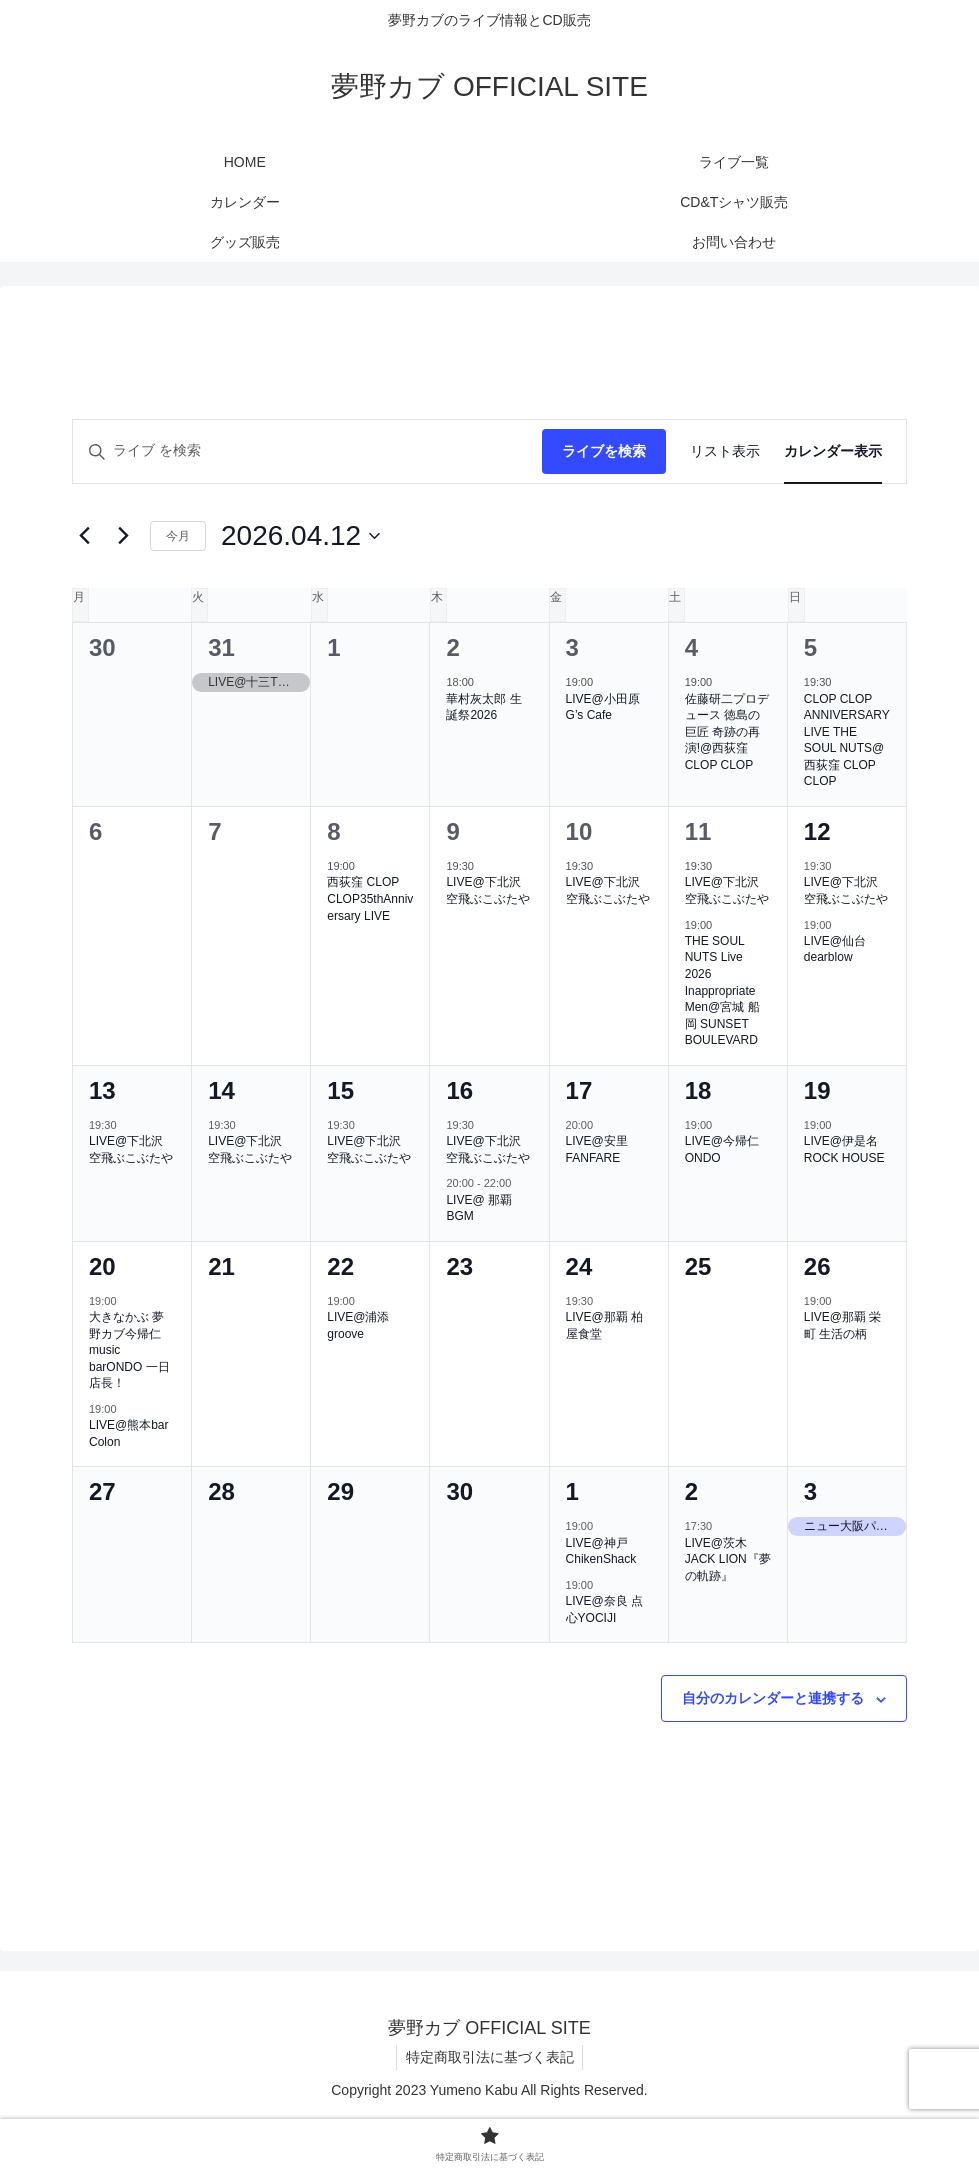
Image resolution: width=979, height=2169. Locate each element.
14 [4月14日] (221, 1090)
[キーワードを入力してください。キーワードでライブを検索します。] (307, 451)
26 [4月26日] (817, 1266)
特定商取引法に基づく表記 (490, 2057)
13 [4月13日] (102, 1090)
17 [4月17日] (579, 1090)
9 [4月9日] (452, 831)
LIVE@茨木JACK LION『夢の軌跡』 (728, 1559)
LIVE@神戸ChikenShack (601, 1551)
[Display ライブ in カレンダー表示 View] (833, 451)
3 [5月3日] (810, 1491)
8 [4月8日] (333, 831)
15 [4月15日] (340, 1090)
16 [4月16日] (459, 1090)
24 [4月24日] (579, 1266)
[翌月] (123, 536)
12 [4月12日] (817, 831)
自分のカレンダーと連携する (773, 1698)
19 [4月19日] (817, 1090)
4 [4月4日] (691, 647)
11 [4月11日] (698, 831)
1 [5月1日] (572, 1491)
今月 (178, 536)
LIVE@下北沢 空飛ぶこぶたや (488, 890)
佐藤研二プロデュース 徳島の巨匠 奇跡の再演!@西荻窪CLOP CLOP (727, 732)
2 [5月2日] (691, 1491)
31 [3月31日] (221, 647)
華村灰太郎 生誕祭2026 (483, 707)
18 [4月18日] (698, 1090)
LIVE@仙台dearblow (835, 949)
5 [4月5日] (810, 647)
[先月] (84, 536)
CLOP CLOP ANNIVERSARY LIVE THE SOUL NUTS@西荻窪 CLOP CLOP (847, 740)
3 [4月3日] (572, 647)
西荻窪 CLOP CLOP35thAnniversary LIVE (370, 898)
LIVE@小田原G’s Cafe (603, 707)
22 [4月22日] (340, 1266)
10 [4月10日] (579, 831)
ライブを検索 (604, 451)
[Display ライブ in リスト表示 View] (725, 451)
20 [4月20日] (102, 1266)
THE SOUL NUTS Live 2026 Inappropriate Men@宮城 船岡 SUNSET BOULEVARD (722, 990)
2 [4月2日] (452, 647)
